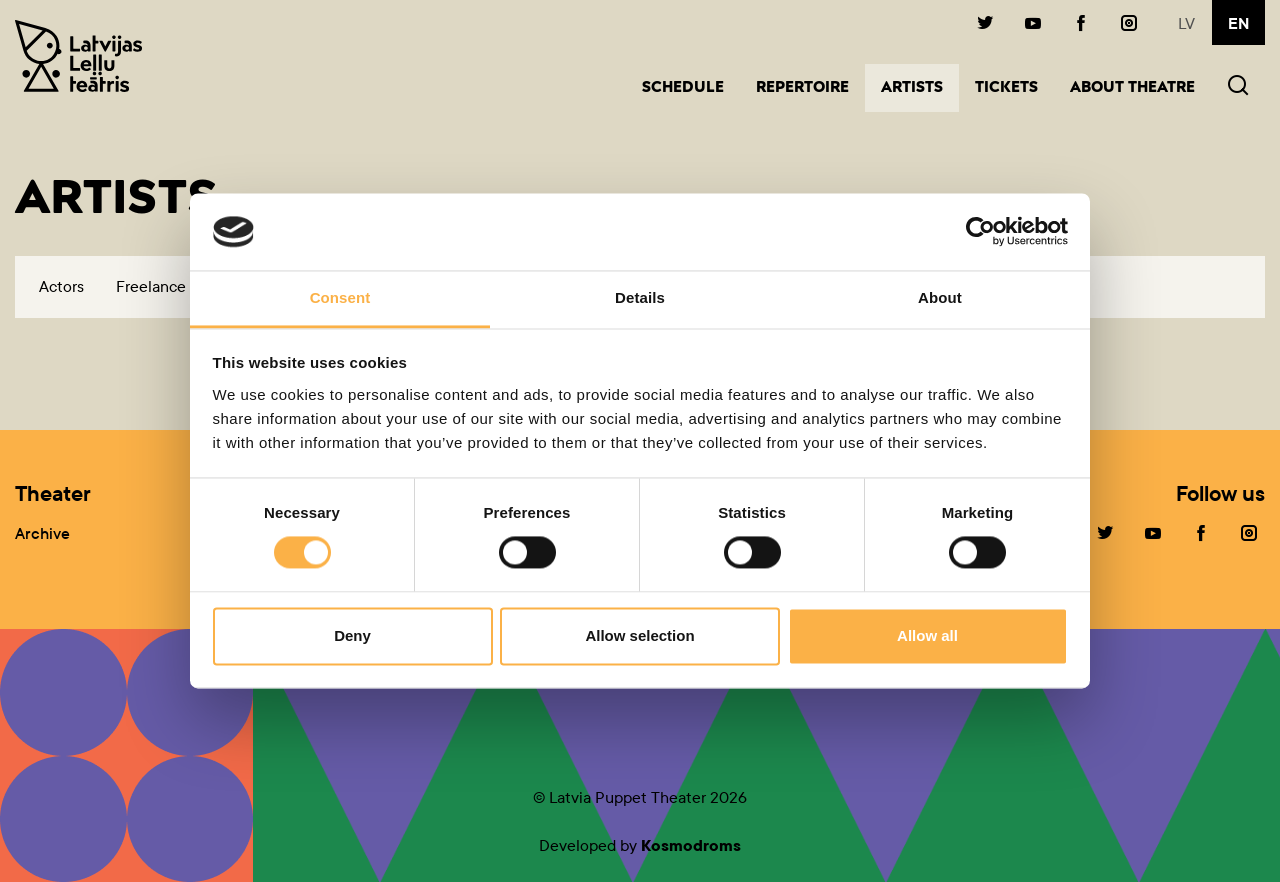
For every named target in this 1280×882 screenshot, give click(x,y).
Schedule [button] (683, 88)
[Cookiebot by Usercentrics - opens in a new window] (980, 232)
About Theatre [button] (1132, 88)
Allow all (927, 635)
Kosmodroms (691, 845)
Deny (352, 635)
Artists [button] (920, 86)
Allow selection (639, 635)
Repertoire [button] (802, 88)
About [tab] (940, 297)
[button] (1238, 87)
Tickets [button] (1006, 88)
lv (1186, 23)
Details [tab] (640, 297)
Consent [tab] (340, 297)
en (1238, 24)
